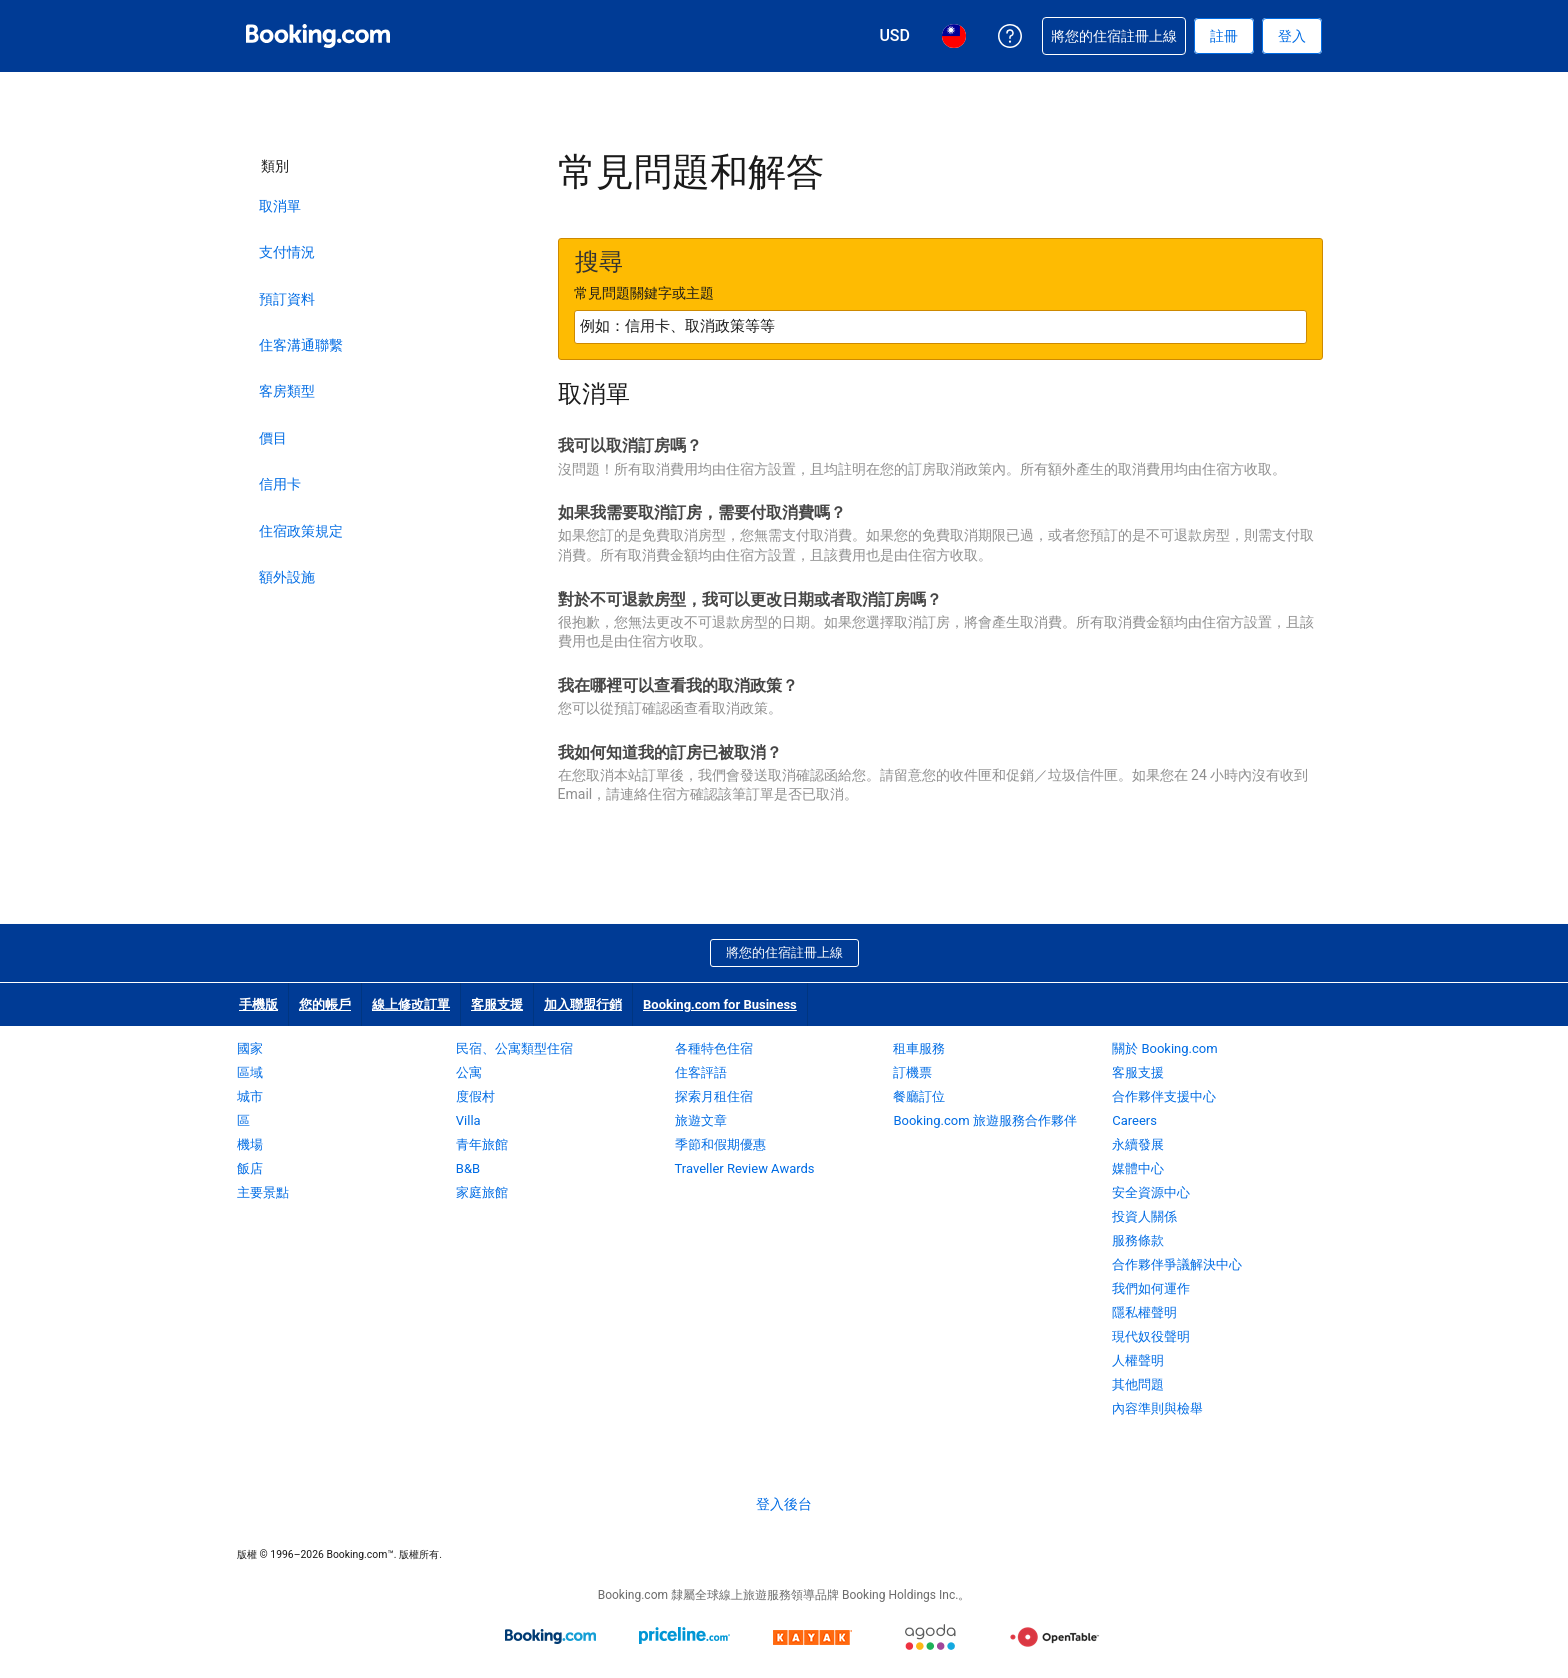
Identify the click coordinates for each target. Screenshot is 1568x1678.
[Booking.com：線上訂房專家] (318, 36)
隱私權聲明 (1144, 1312)
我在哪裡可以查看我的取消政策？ (678, 685)
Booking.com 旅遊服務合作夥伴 (984, 1120)
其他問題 (1138, 1384)
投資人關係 (1144, 1216)
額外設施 (287, 577)
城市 (250, 1096)
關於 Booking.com (1164, 1048)
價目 (273, 438)
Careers (1134, 1120)
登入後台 (784, 1504)
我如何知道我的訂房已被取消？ (670, 752)
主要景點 (263, 1192)
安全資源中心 (1151, 1192)
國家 (250, 1048)
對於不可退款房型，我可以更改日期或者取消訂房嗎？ (750, 599)
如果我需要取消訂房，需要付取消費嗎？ (702, 512)
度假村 (475, 1096)
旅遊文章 (701, 1120)
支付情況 (287, 252)
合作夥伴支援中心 (1164, 1096)
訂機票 (912, 1072)
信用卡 (280, 484)
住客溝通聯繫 (301, 345)
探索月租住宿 (714, 1096)
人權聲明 (1138, 1360)
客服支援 (497, 1004)
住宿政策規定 (301, 531)
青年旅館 (482, 1144)
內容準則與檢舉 (1157, 1408)
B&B (468, 1168)
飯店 (250, 1168)
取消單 (280, 206)
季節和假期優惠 (720, 1144)
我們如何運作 (1151, 1288)
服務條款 (1138, 1240)
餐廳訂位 (919, 1096)
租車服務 (919, 1048)
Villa (468, 1120)
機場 (250, 1144)
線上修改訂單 (411, 1004)
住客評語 (701, 1072)
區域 (250, 1072)
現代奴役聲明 (1151, 1336)
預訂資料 (287, 299)
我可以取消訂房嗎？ (630, 445)
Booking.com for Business (720, 1004)
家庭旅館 (482, 1192)
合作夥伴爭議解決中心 (1177, 1264)
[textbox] (940, 327)
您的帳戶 (325, 1004)
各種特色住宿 (714, 1048)
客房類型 (287, 391)
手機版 (258, 1004)
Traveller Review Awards (745, 1168)
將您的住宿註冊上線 (784, 952)
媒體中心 (1138, 1168)
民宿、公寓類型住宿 (514, 1048)
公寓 (469, 1072)
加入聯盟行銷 (583, 1004)
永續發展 (1138, 1144)
